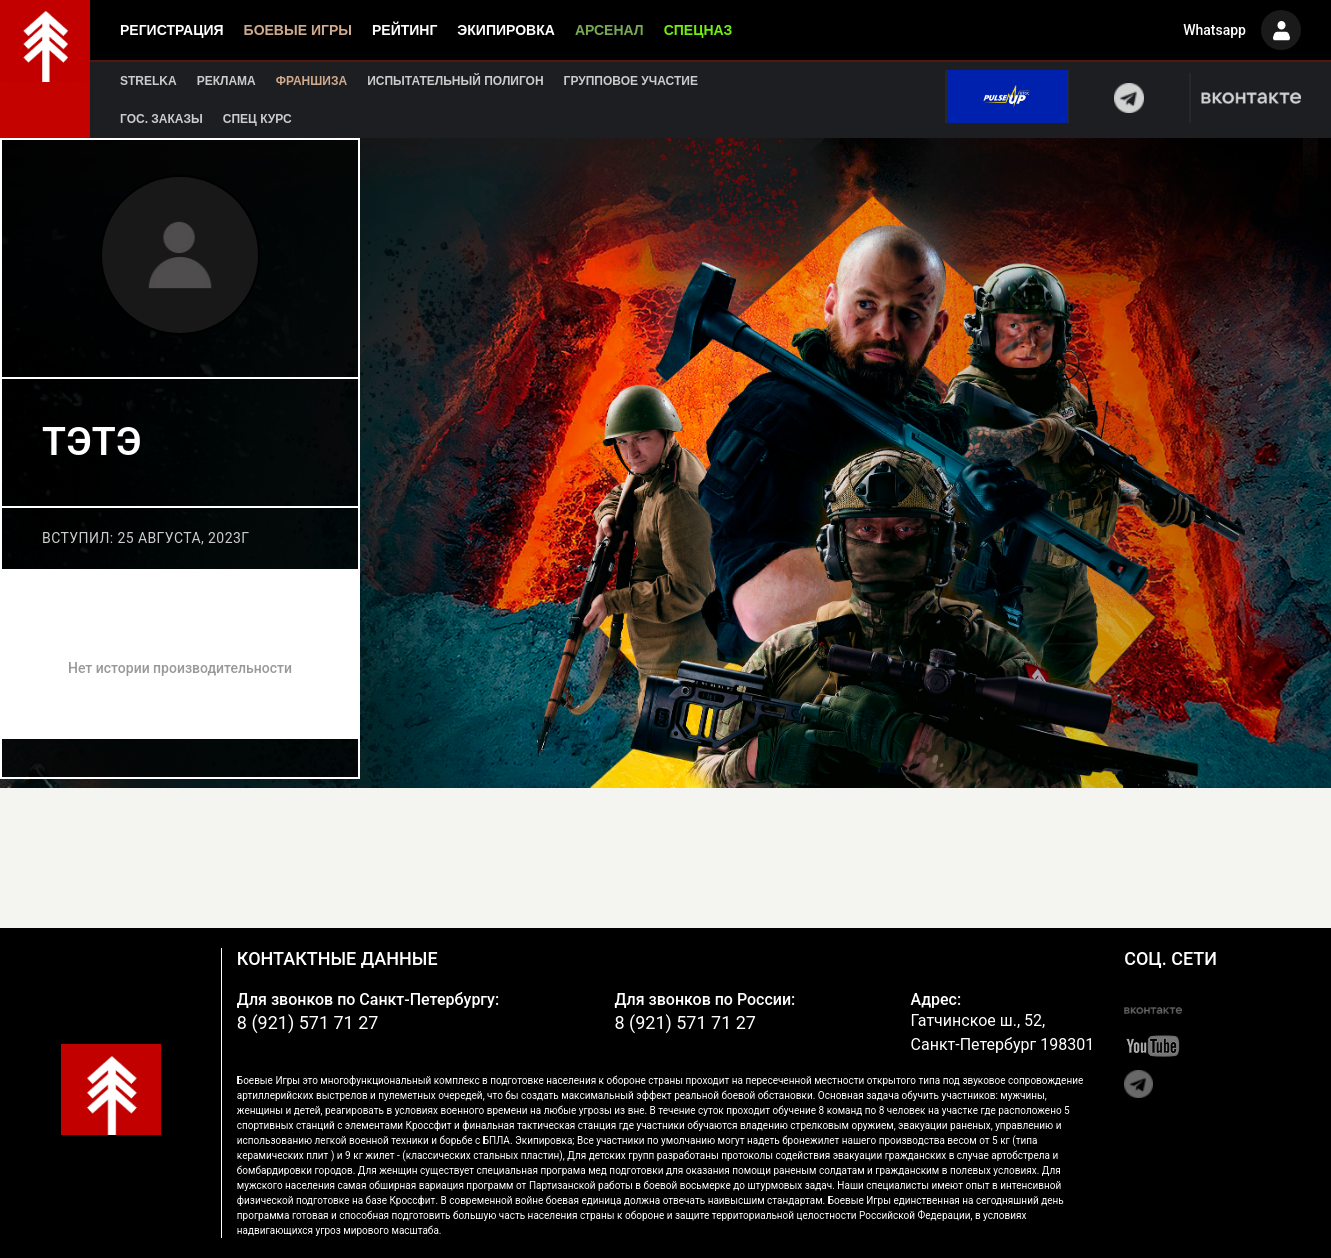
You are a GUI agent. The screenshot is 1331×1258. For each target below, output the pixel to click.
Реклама (226, 81)
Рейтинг (404, 30)
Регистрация (172, 30)
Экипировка (506, 30)
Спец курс (257, 119)
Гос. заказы (161, 119)
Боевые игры (298, 30)
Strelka (148, 81)
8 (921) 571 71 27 (308, 1022)
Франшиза (311, 81)
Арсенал (609, 30)
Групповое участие (631, 81)
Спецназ (698, 30)
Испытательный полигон (455, 81)
